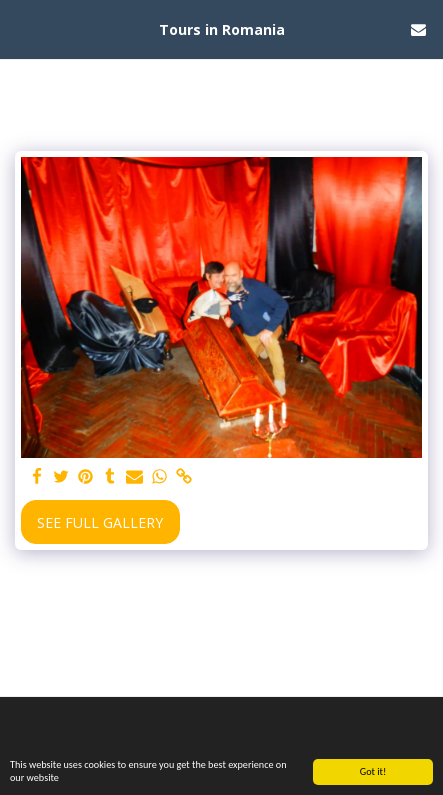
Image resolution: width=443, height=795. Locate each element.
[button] (22, 28)
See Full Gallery (100, 522)
